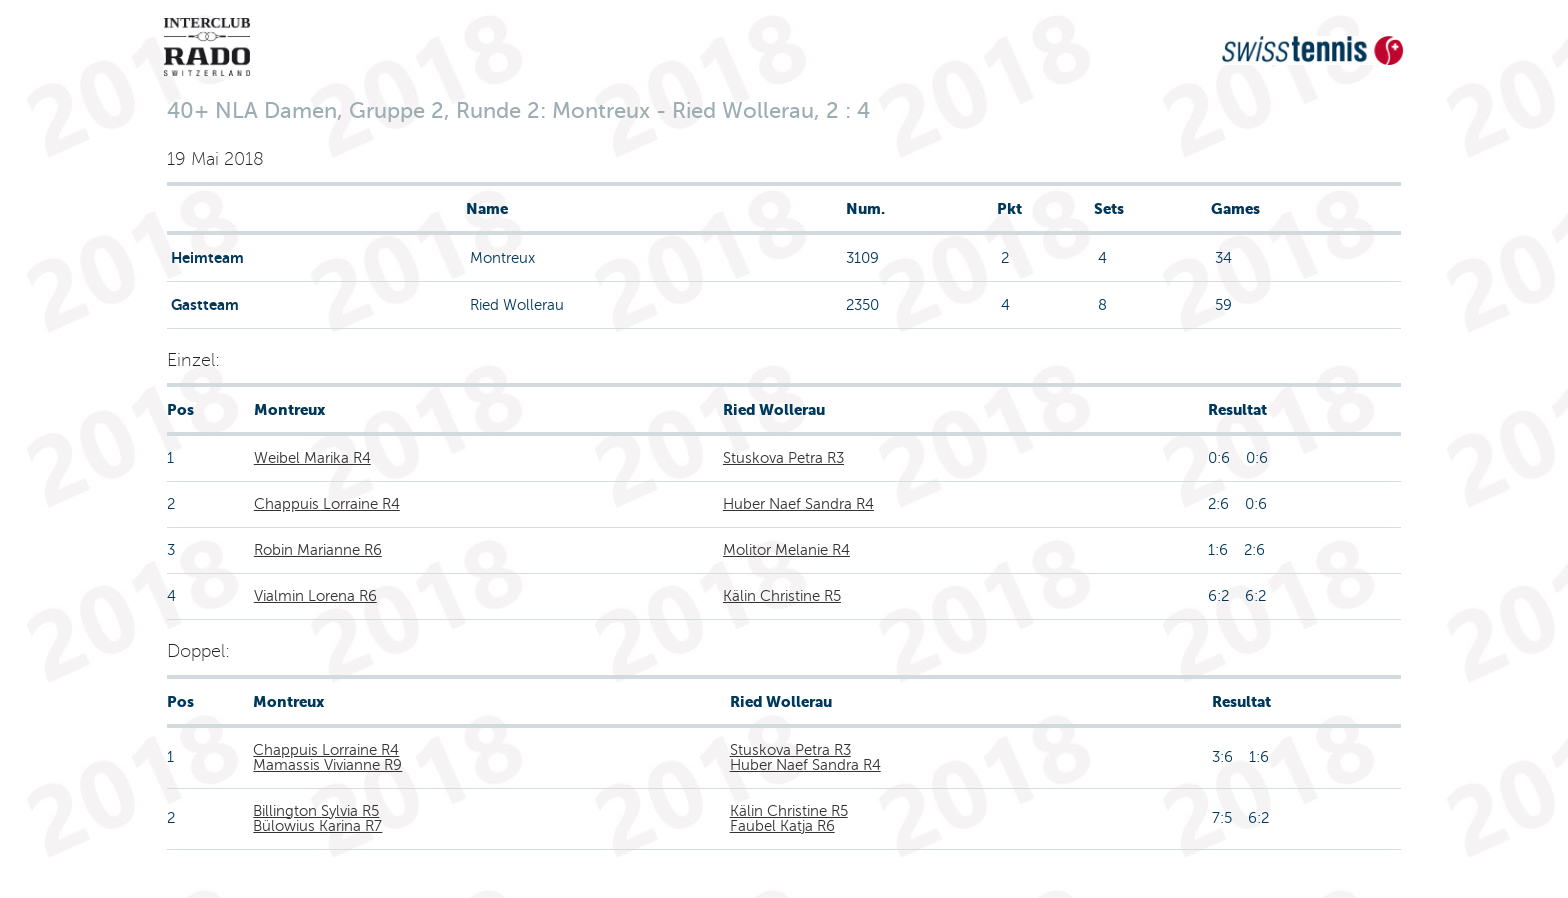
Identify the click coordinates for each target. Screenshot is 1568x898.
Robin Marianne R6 (318, 550)
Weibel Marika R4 (312, 458)
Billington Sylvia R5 (316, 811)
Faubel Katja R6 (782, 826)
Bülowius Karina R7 (317, 826)
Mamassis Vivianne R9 (327, 765)
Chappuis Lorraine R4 (327, 504)
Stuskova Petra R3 (783, 458)
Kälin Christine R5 (782, 596)
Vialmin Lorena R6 (315, 596)
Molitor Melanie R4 (786, 550)
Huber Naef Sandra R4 (798, 504)
